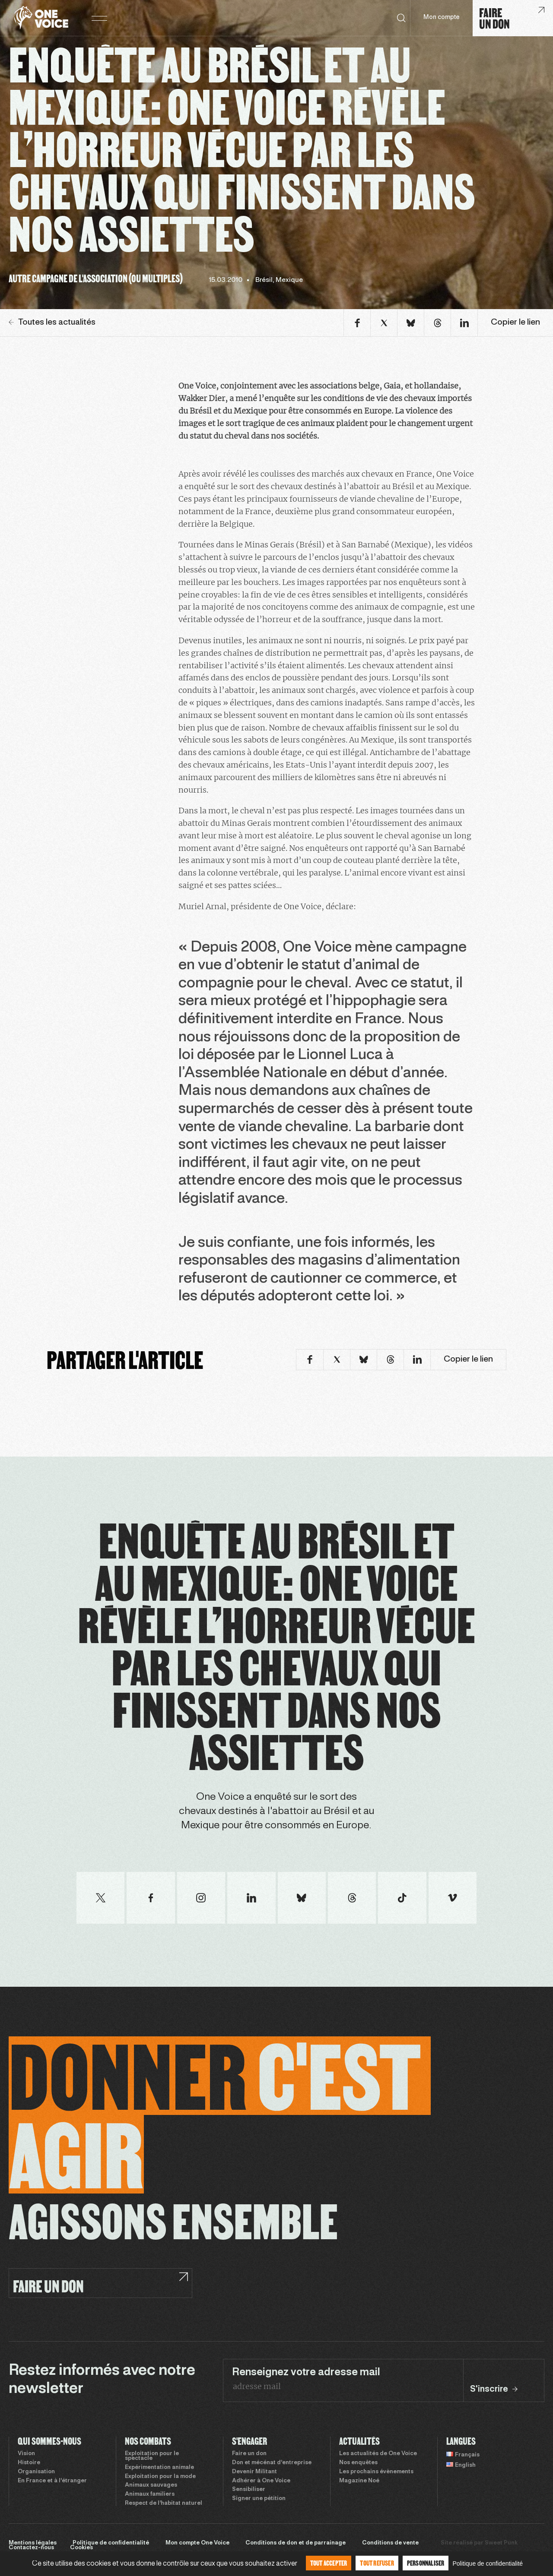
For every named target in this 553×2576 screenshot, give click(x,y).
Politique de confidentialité (111, 2543)
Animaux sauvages (151, 2485)
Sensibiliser (248, 2489)
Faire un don (249, 2453)
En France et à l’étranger (52, 2481)
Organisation (36, 2472)
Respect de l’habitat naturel (163, 2503)
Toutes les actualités (52, 322)
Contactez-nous (31, 2548)
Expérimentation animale (159, 2467)
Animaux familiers (150, 2494)
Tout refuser (377, 2563)
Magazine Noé (359, 2481)
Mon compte (441, 17)
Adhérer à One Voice (261, 2481)
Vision (26, 2453)
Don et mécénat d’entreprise (271, 2462)
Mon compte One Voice (197, 2543)
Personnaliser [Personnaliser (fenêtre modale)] (426, 2563)
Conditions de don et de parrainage (295, 2543)
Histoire (29, 2462)
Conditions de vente (390, 2543)
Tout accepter (328, 2563)
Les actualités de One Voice (378, 2453)
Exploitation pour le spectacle (152, 2456)
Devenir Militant (254, 2472)
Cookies (81, 2548)
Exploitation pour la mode (160, 2476)
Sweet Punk (501, 2543)
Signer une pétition (259, 2498)
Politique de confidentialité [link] (487, 2563)
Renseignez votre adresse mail (306, 2372)
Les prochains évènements (376, 2472)
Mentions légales (33, 2543)
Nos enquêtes (358, 2462)
